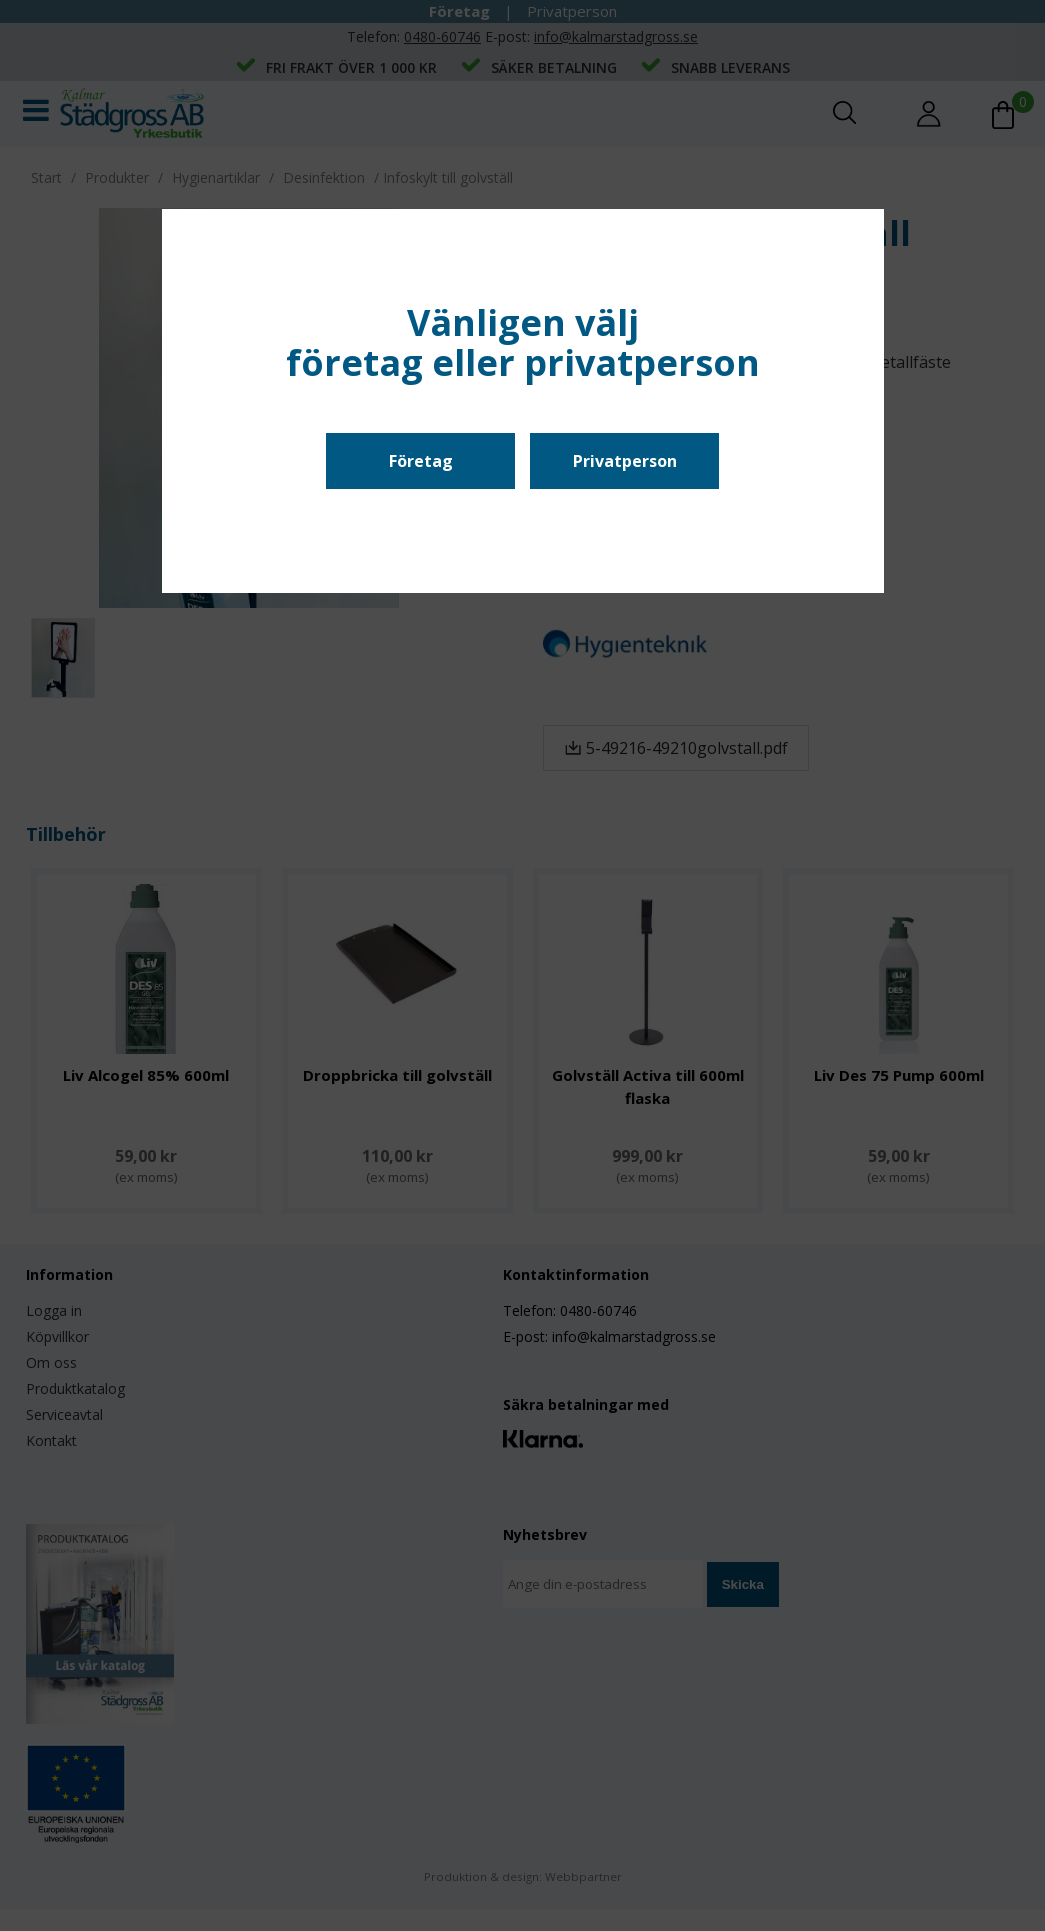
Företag (421, 461)
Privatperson (625, 461)
